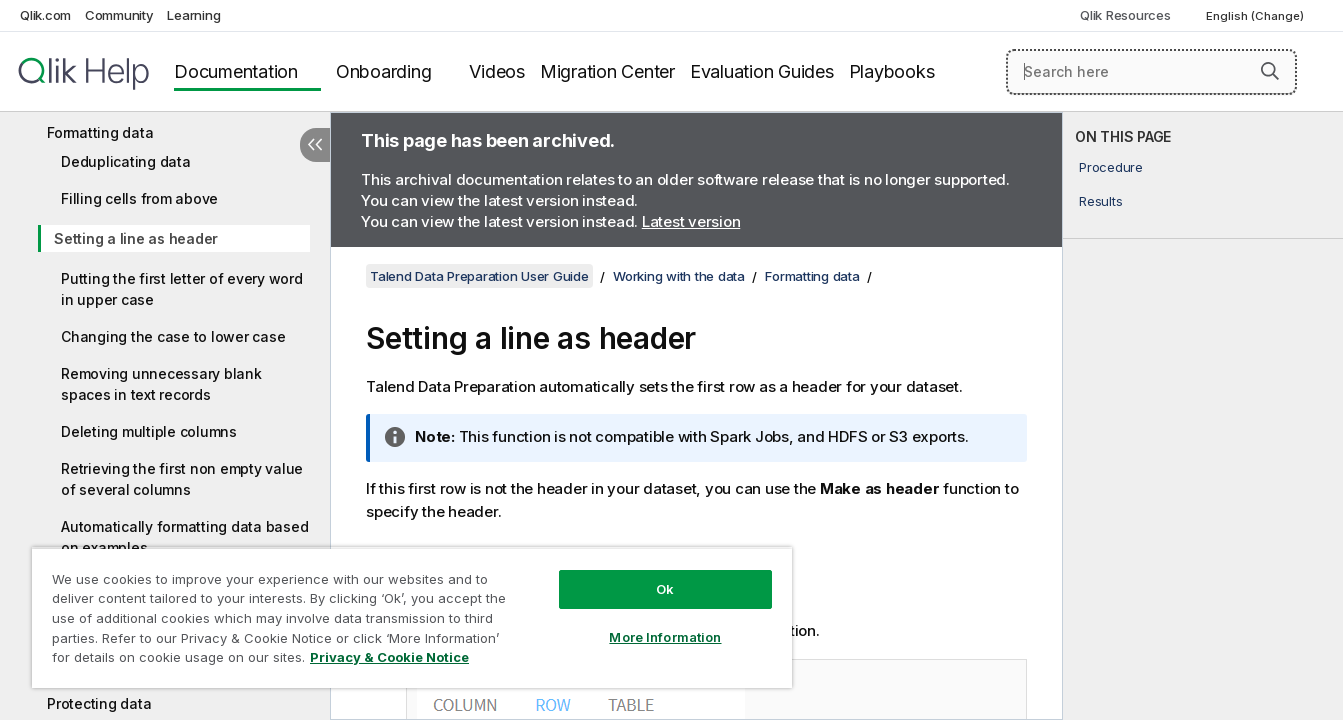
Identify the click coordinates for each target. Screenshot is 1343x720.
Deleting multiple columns (149, 431)
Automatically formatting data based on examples (184, 537)
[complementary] (1203, 416)
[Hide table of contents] (315, 145)
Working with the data (679, 276)
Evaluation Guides (762, 71)
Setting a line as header (136, 238)
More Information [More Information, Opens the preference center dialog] (665, 637)
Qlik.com (45, 15)
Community (119, 15)
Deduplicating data (126, 161)
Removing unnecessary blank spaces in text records (161, 384)
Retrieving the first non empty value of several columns (182, 479)
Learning (193, 15)
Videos (497, 71)
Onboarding (384, 71)
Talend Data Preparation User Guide (479, 276)
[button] (1270, 71)
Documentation (236, 71)
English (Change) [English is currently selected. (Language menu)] (1256, 16)
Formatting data (100, 132)
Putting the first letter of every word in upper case (182, 289)
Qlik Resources (1125, 15)
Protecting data (99, 703)
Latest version (691, 221)
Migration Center (607, 71)
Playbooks (892, 71)
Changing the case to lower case (173, 336)
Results (1100, 201)
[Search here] (1151, 72)
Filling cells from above (139, 198)
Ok (665, 589)
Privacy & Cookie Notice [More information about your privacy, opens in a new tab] (389, 657)
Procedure (1111, 167)
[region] (412, 617)
